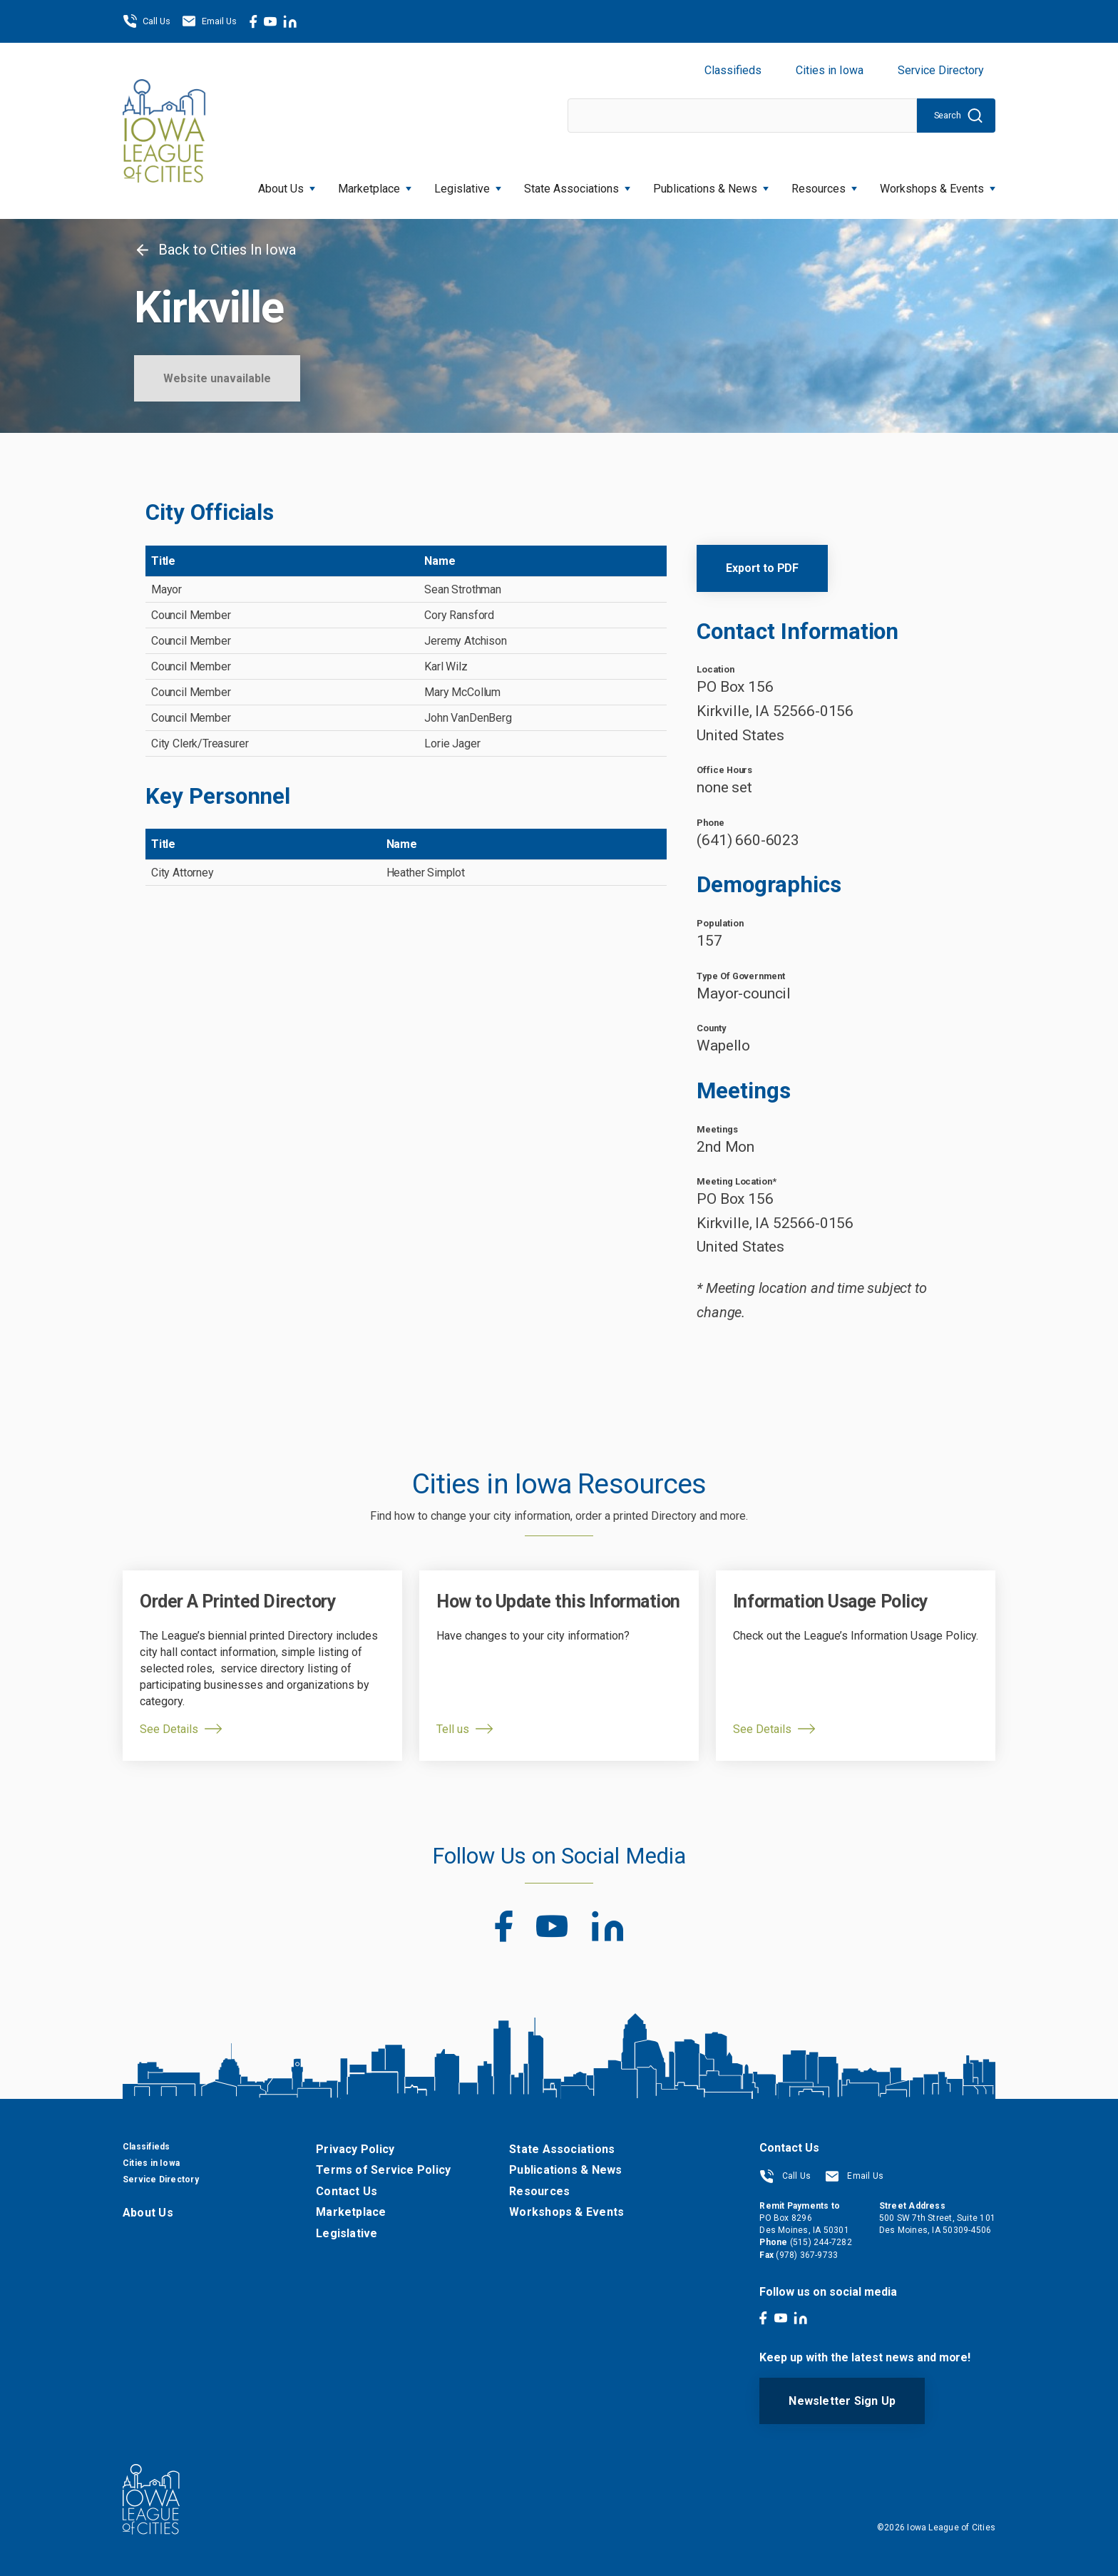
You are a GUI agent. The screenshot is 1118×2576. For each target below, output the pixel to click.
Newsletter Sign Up (842, 2401)
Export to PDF (762, 568)
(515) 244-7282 (821, 2242)
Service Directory (941, 70)
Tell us (452, 1729)
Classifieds (732, 70)
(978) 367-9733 (807, 2255)
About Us (286, 184)
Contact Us (346, 2191)
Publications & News (711, 184)
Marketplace (374, 184)
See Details (169, 1729)
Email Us (209, 21)
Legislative (467, 184)
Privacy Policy (355, 2149)
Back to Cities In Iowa (215, 249)
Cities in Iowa (829, 70)
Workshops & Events (937, 184)
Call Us (146, 21)
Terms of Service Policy (383, 2170)
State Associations (577, 184)
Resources (824, 184)
